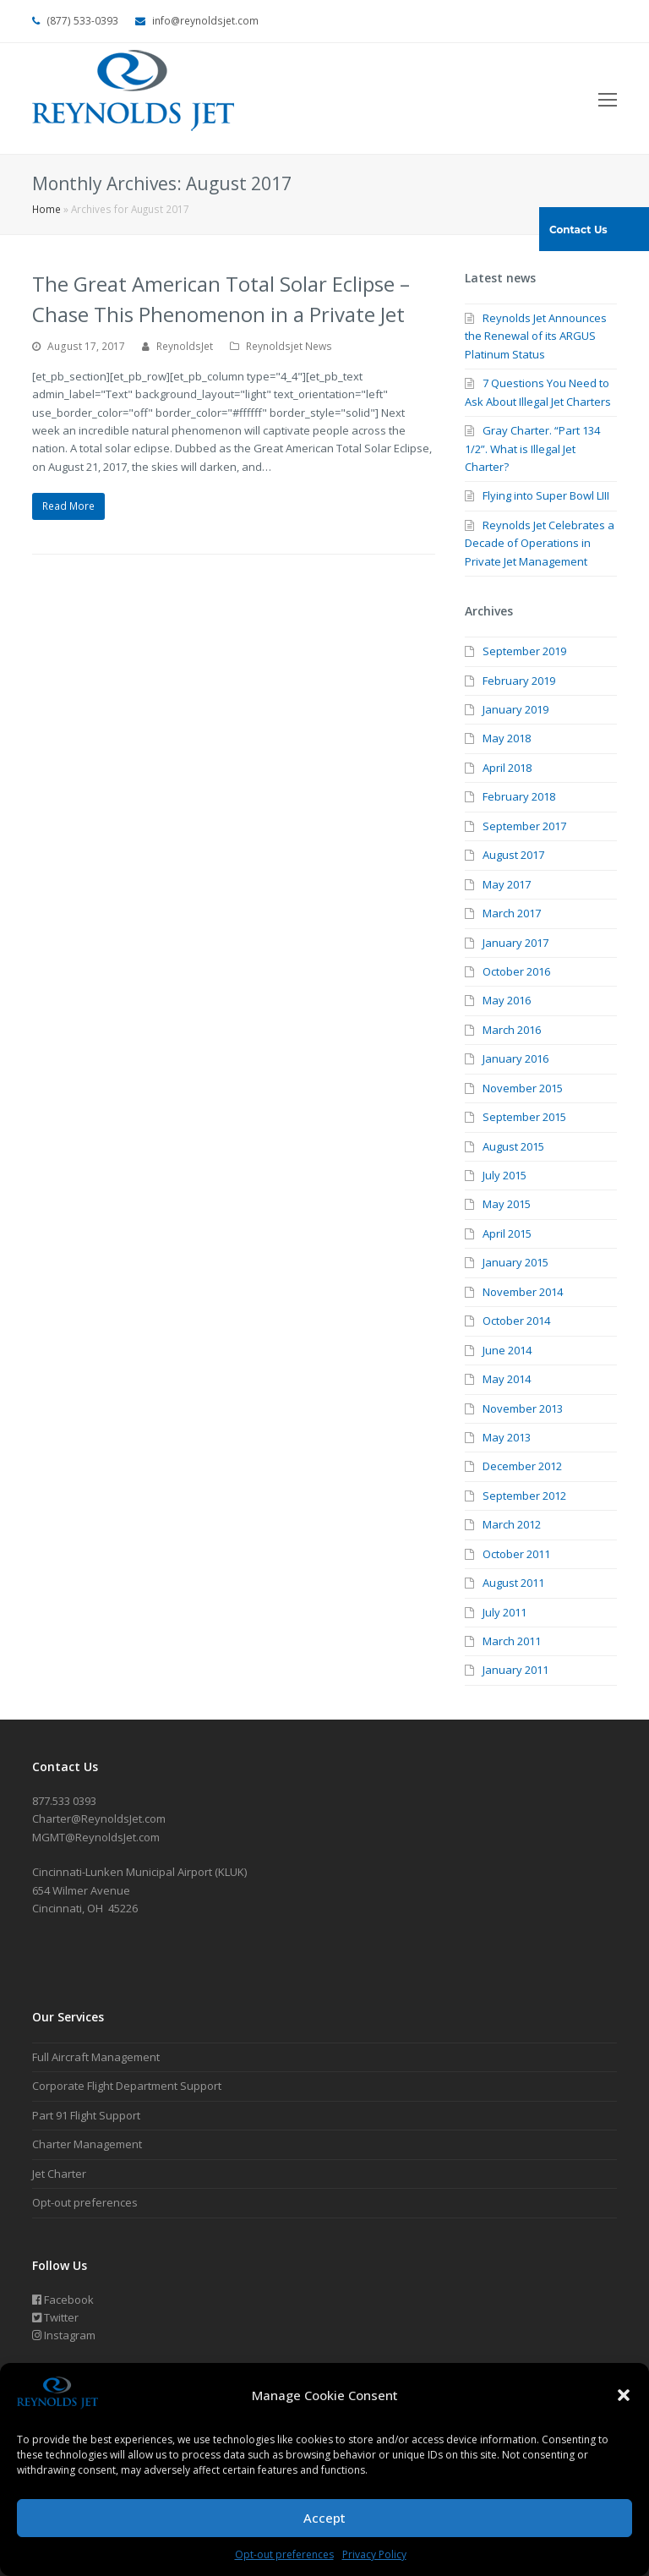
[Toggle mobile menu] (607, 99)
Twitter (55, 2317)
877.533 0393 (64, 1800)
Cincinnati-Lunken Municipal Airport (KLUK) (139, 1871)
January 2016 (515, 1058)
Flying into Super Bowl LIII (546, 495)
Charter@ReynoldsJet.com (99, 1818)
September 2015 (524, 1116)
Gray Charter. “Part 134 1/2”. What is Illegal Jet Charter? (532, 448)
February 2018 (519, 796)
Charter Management (87, 2144)
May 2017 (507, 884)
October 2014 (516, 1320)
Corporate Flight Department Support (126, 2085)
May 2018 (507, 738)
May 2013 (507, 1437)
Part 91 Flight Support (86, 2115)
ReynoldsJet (184, 346)
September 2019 (524, 651)
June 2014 (507, 1350)
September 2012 (524, 1495)
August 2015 (513, 1146)
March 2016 (512, 1029)
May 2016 (507, 1000)
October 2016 (516, 971)
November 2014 (523, 1291)
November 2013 (523, 1408)
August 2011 (513, 1582)
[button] (623, 2395)
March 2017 (512, 913)
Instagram (63, 2335)
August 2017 (513, 854)
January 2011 (515, 1669)
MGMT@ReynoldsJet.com (96, 1837)
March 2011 (512, 1641)
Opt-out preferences (284, 2554)
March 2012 (512, 1524)
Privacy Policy (374, 2554)
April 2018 (507, 767)
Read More (68, 506)
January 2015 (515, 1262)
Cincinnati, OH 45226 (85, 1908)
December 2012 (522, 1466)
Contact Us (578, 229)
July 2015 (504, 1175)
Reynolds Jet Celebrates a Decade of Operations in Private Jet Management (539, 543)
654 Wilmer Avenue (81, 1890)
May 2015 (507, 1203)
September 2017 (524, 826)
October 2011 (516, 1553)
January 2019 (515, 709)
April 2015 (507, 1233)
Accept (324, 2517)
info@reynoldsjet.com (205, 21)
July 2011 (504, 1612)
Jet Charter (59, 2173)
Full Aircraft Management (96, 2057)
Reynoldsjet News (289, 346)
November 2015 (523, 1088)
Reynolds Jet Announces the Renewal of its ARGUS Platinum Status (536, 336)
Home (46, 209)
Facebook (63, 2299)
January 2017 (515, 942)
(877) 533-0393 (82, 21)
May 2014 (507, 1378)
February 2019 (519, 680)
